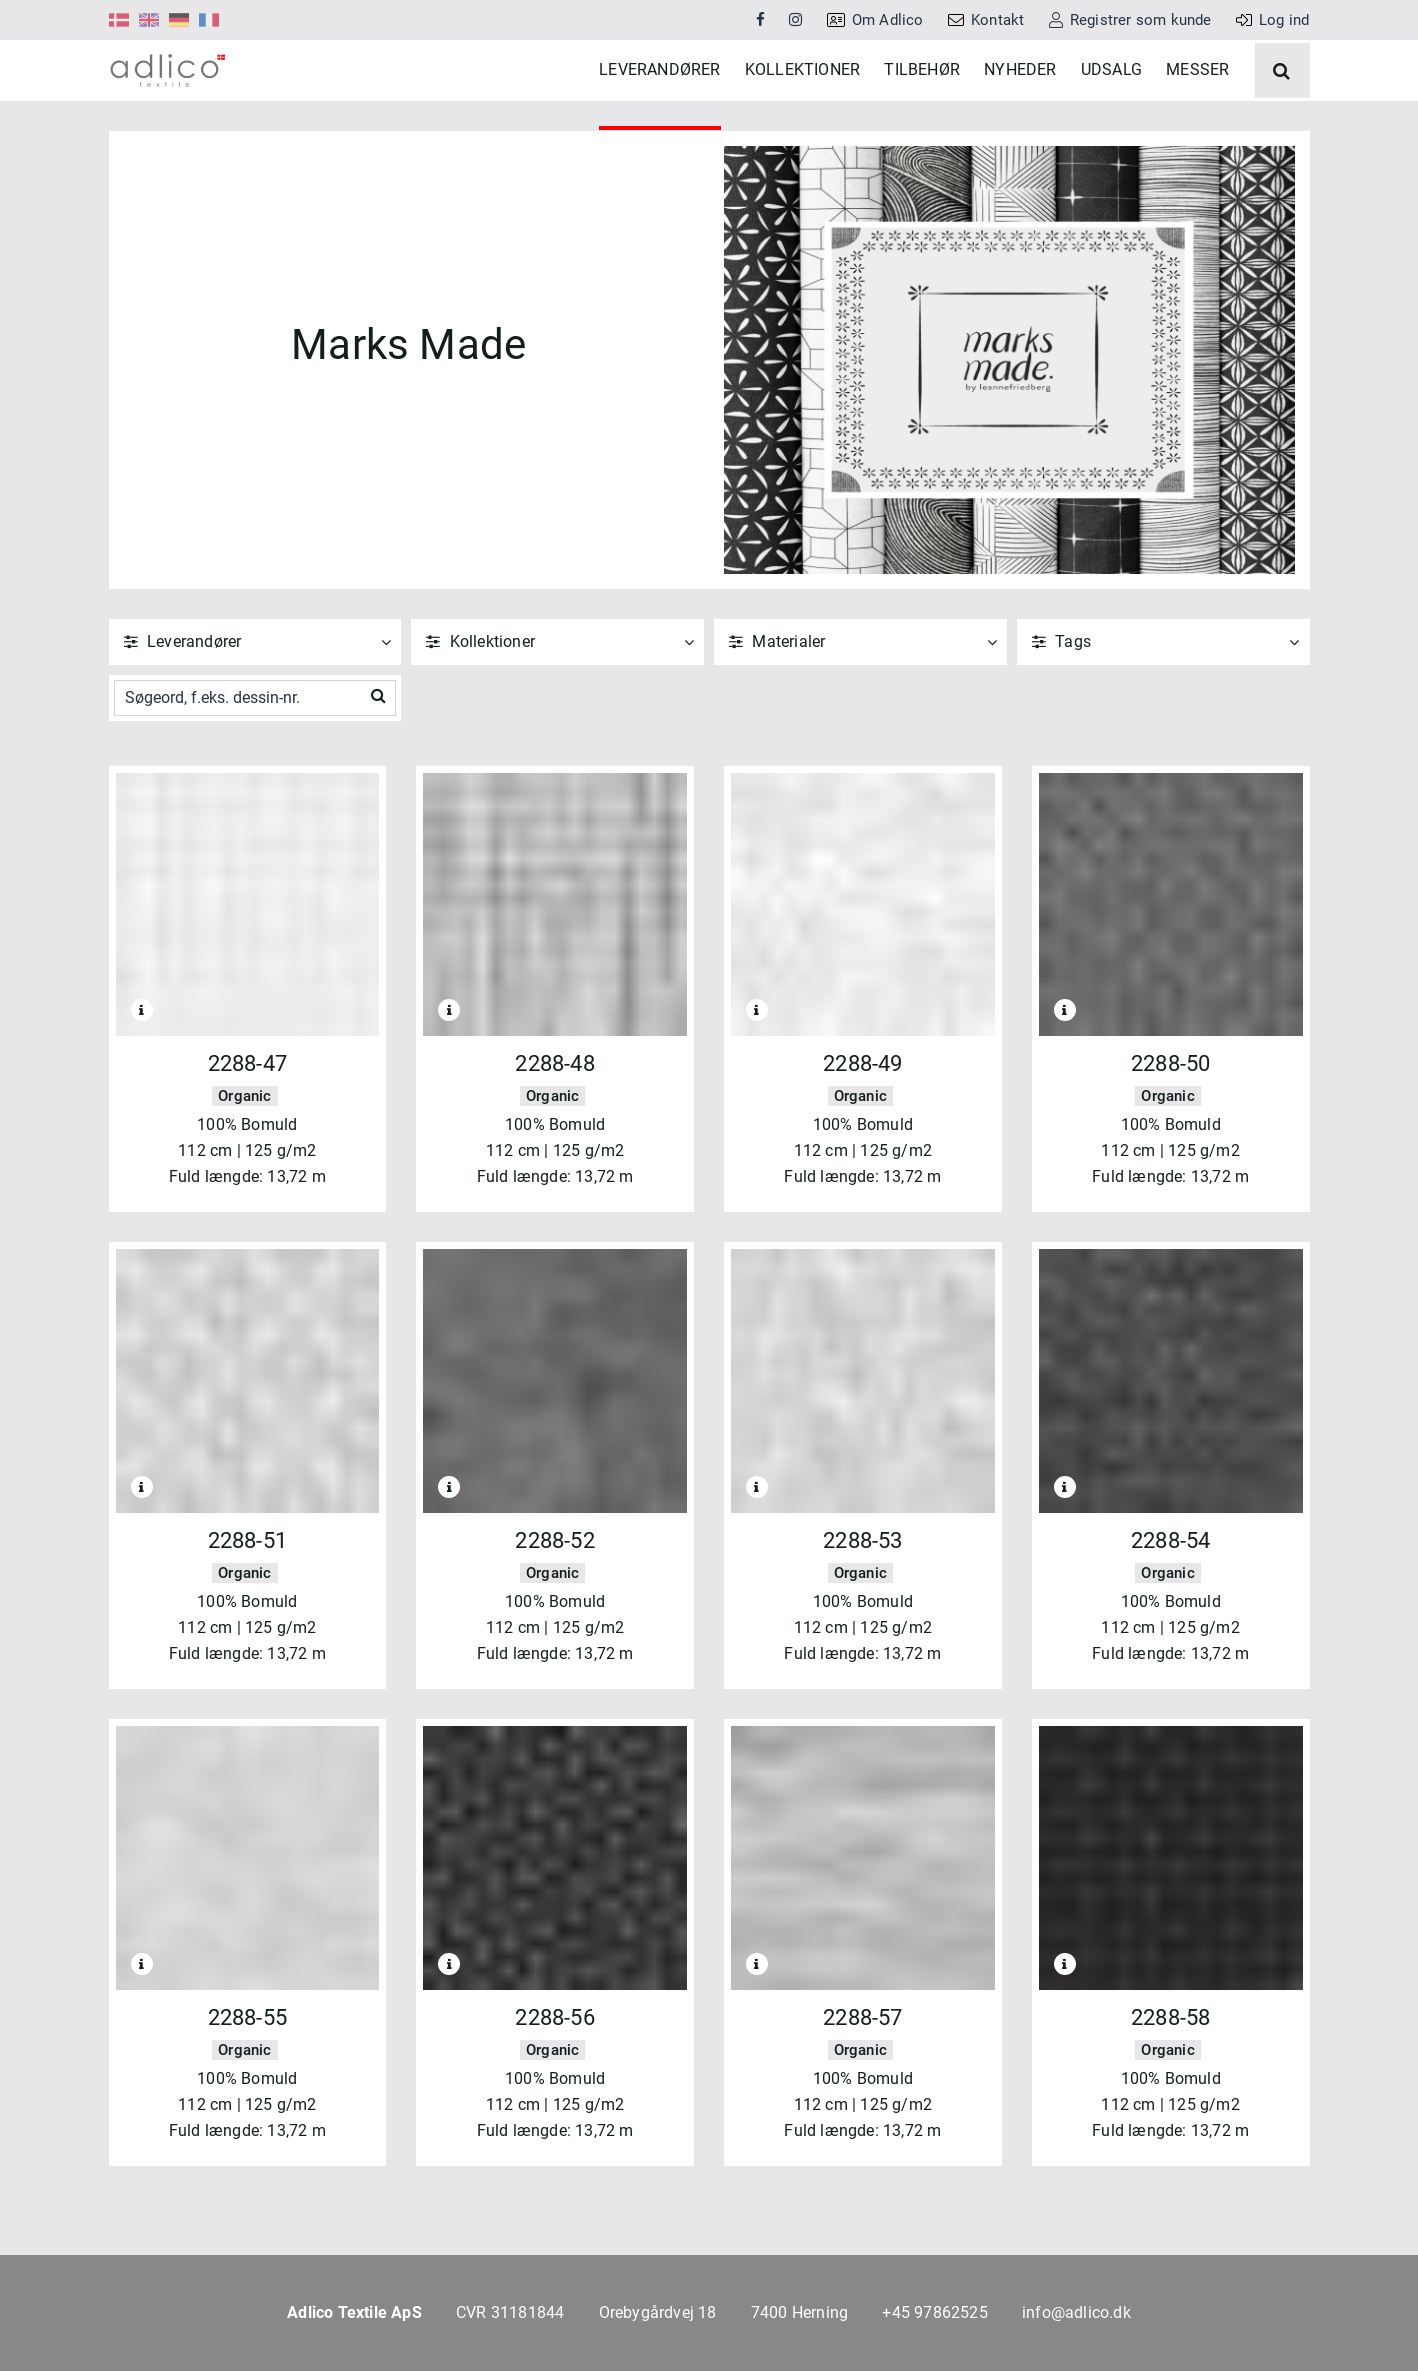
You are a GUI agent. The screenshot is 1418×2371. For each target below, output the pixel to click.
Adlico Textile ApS (354, 2312)
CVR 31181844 (510, 2312)
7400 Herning (799, 2312)
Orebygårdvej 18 (658, 2312)
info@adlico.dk (1076, 2312)
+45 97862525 (934, 2312)
